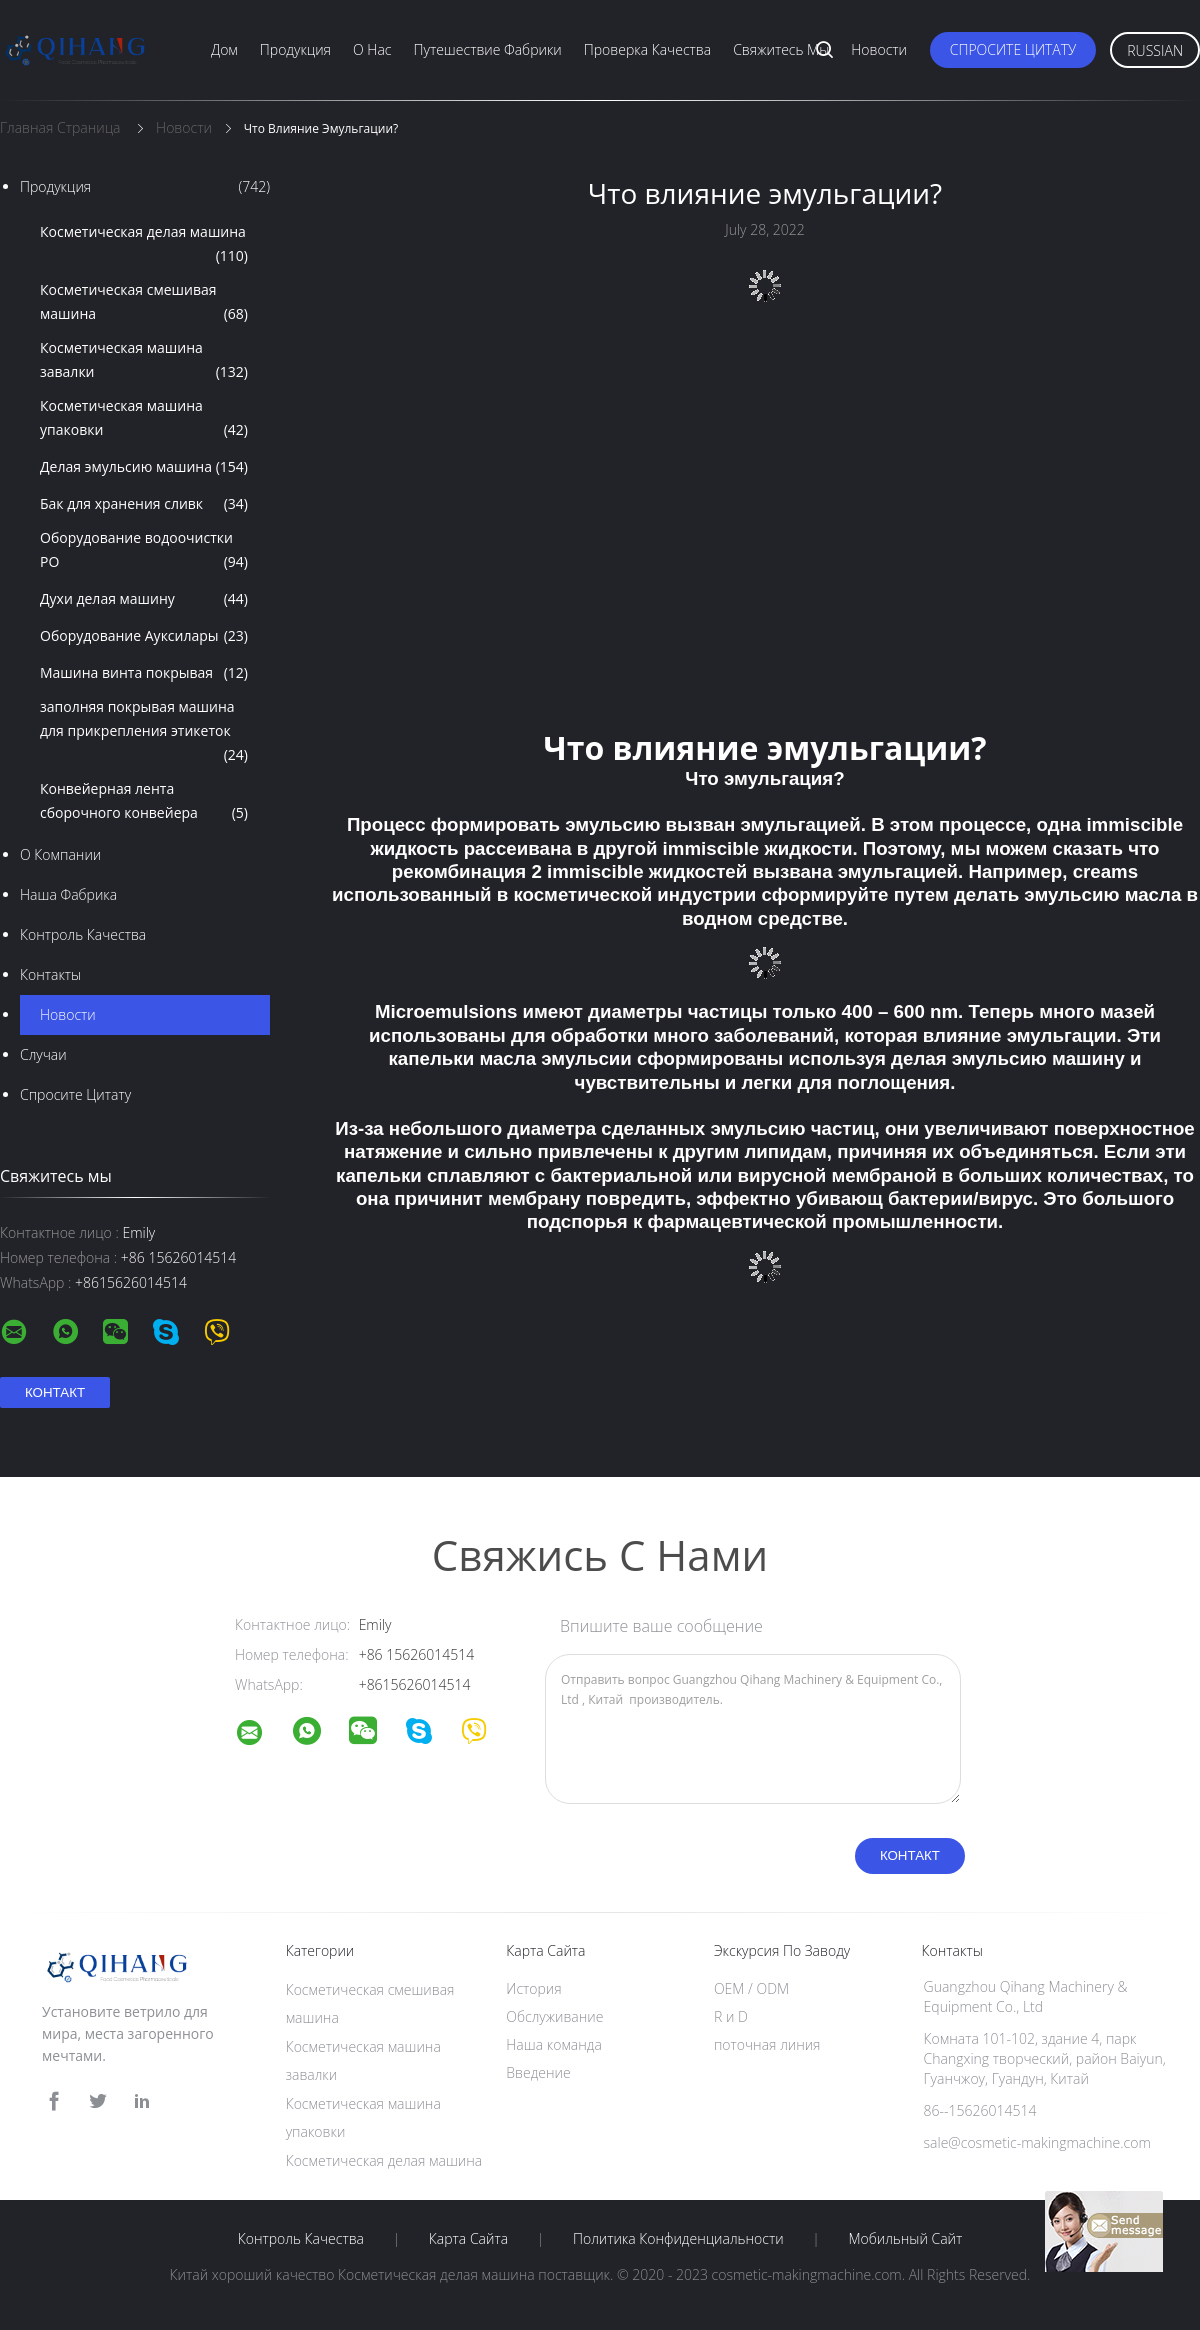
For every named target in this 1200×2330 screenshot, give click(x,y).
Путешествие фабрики (488, 49)
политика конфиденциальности (678, 2239)
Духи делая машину (144, 599)
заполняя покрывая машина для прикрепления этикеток (144, 732)
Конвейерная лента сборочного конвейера (144, 802)
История (533, 1988)
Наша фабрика (68, 894)
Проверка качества (647, 49)
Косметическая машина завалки (144, 361)
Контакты (50, 974)
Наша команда (554, 2044)
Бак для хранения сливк (144, 504)
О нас (372, 49)
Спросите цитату (1013, 49)
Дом (224, 49)
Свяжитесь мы (781, 49)
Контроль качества (83, 934)
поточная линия (767, 2044)
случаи (43, 1054)
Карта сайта (468, 2239)
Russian (1155, 50)
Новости (879, 49)
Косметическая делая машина (144, 245)
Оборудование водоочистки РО (144, 551)
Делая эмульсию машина (144, 467)
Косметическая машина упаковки (144, 419)
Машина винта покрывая (144, 673)
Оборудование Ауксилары (144, 636)
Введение (538, 2072)
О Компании (60, 854)
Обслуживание (554, 2016)
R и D (731, 2016)
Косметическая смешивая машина (144, 303)
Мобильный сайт (905, 2239)
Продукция (295, 49)
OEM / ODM (751, 1988)
